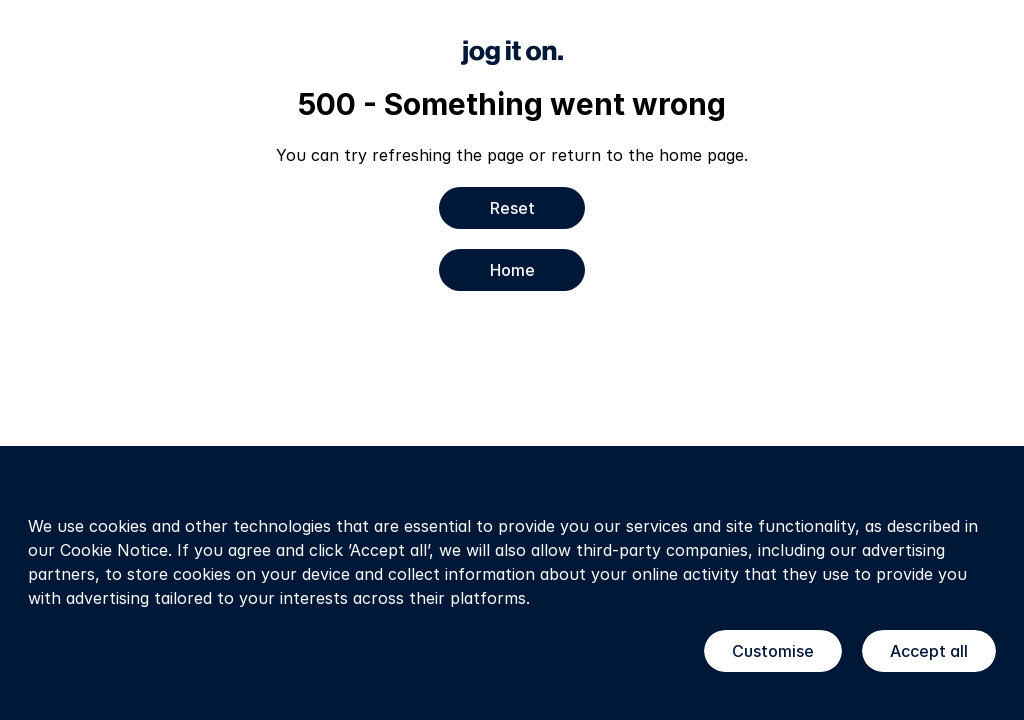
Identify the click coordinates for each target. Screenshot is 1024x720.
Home (512, 270)
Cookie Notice (114, 550)
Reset (512, 208)
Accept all (929, 651)
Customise (773, 651)
